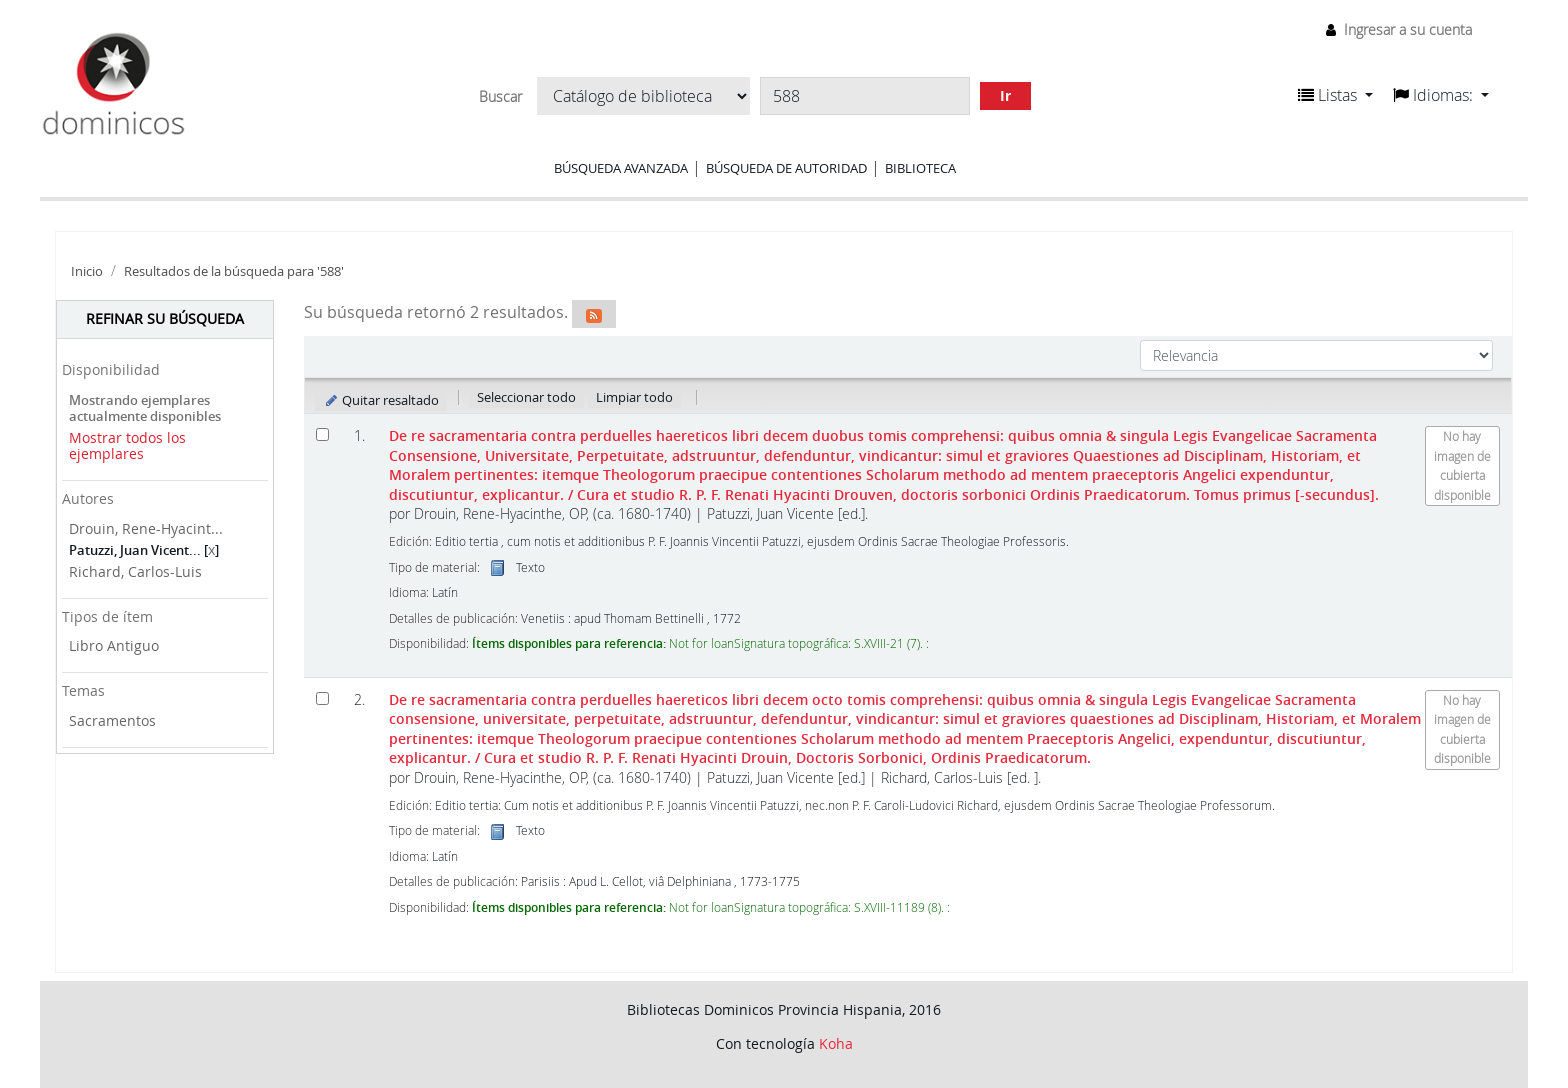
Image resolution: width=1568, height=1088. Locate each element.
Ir (1005, 95)
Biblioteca (920, 168)
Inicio (87, 271)
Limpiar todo (634, 397)
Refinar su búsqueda (165, 318)
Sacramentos (112, 720)
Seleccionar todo (526, 397)
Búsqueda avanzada (621, 168)
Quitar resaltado (381, 400)
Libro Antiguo (114, 645)
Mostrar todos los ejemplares (127, 446)
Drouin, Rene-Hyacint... (146, 528)
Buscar (500, 97)
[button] (1335, 95)
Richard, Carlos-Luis (135, 571)
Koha (836, 1043)
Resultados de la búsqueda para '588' (234, 271)
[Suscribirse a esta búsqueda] (594, 314)
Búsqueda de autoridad (786, 168)
